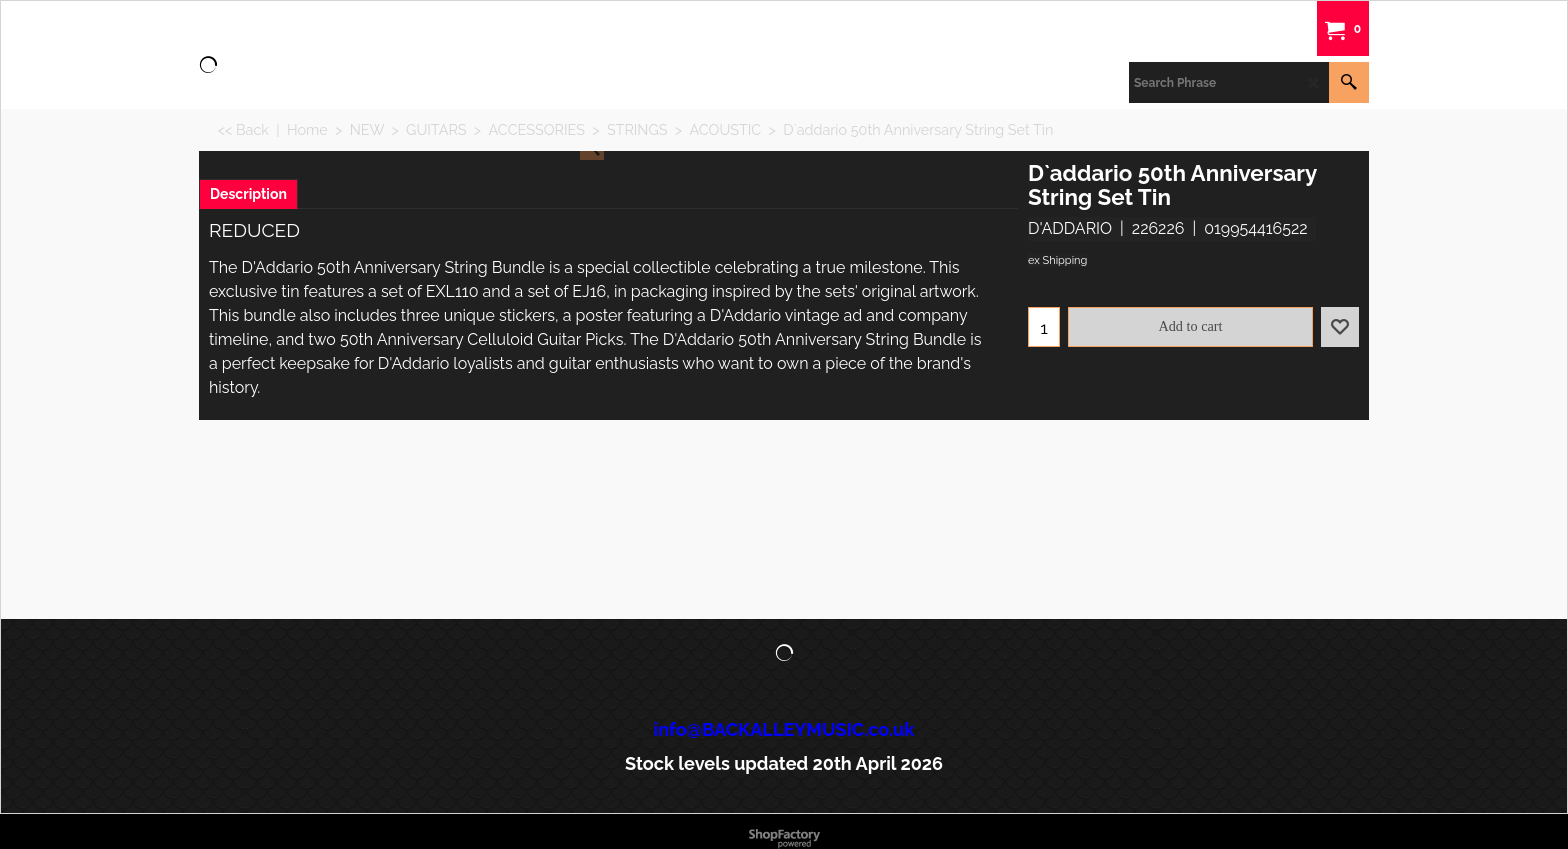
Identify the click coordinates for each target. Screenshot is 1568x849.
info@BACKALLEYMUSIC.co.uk (784, 729)
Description (248, 194)
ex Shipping (1057, 260)
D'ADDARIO (1070, 228)
